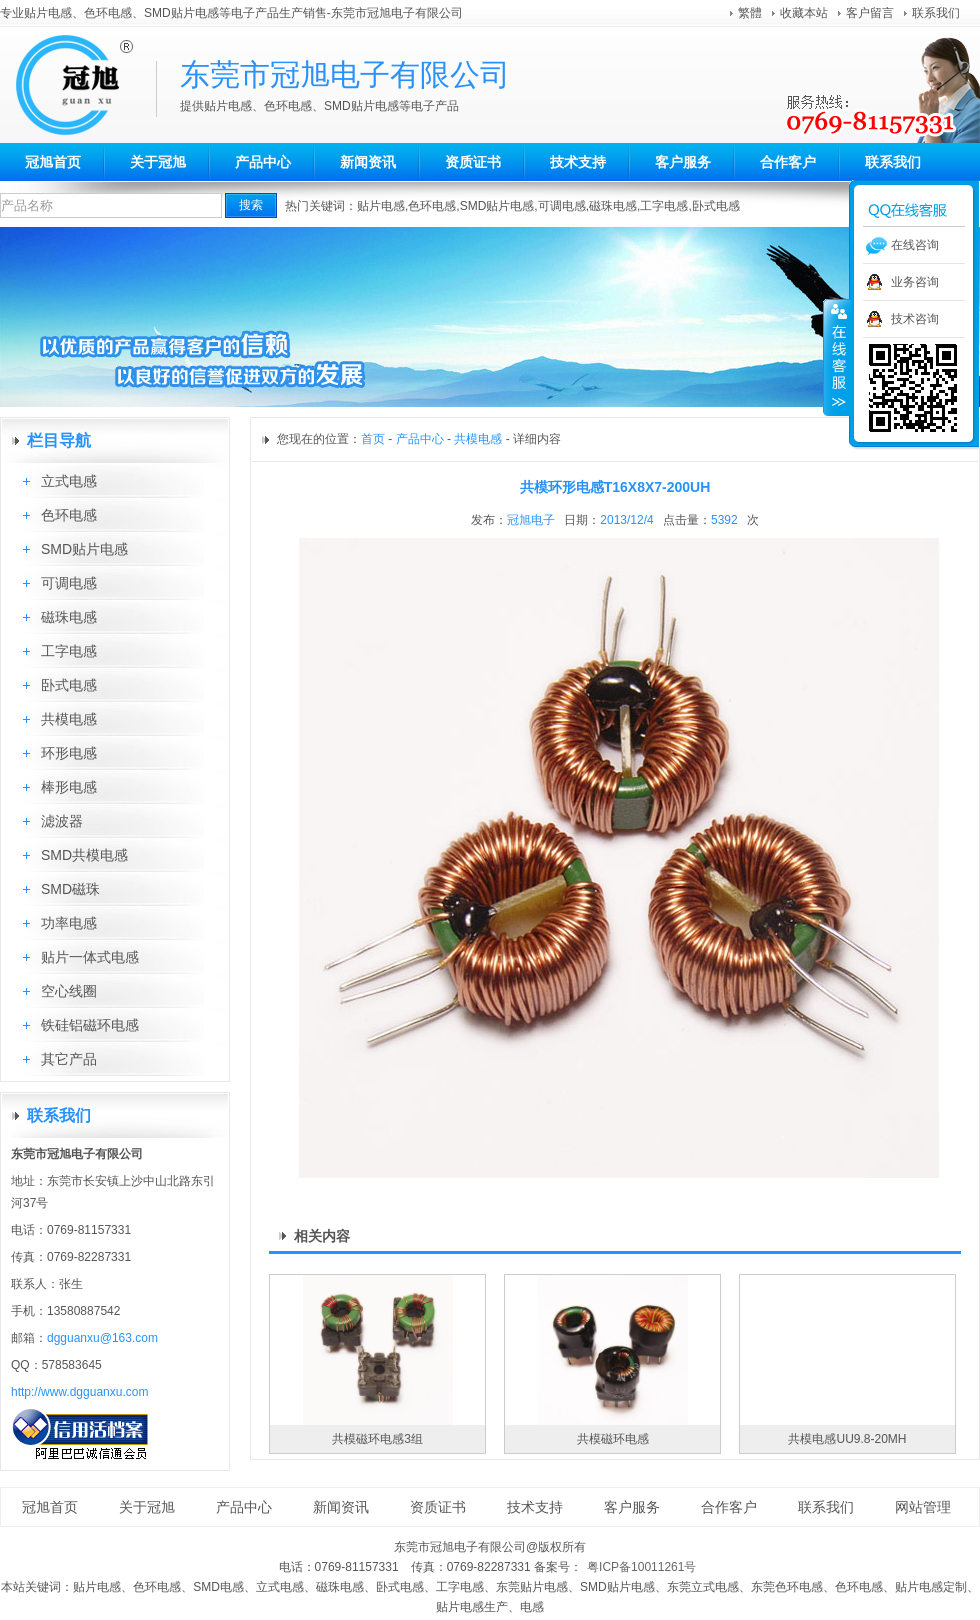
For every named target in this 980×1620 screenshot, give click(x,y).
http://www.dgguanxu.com (79, 1392)
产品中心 (263, 162)
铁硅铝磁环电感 (90, 1025)
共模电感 (69, 719)
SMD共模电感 (84, 855)
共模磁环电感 (613, 1439)
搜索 (251, 205)
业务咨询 (915, 282)
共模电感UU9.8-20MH (847, 1439)
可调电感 (562, 206)
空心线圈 (69, 991)
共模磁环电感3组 (377, 1439)
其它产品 (69, 1059)
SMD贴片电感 (497, 206)
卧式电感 (716, 206)
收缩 (837, 357)
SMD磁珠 (70, 889)
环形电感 (69, 753)
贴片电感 (381, 206)
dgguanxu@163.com (102, 1338)
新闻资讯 (368, 162)
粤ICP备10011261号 (641, 1567)
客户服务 (683, 162)
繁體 (750, 13)
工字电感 (664, 206)
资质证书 (473, 162)
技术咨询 (915, 319)
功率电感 (69, 923)
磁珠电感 (613, 206)
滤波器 (62, 821)
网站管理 (923, 1507)
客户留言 (870, 13)
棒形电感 (69, 787)
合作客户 (788, 162)
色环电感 (432, 206)
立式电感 (69, 481)
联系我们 (936, 13)
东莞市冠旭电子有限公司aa (85, 85)
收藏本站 (804, 13)
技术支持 (578, 162)
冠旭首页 (53, 162)
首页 (373, 439)
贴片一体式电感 (90, 957)
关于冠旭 (158, 162)
